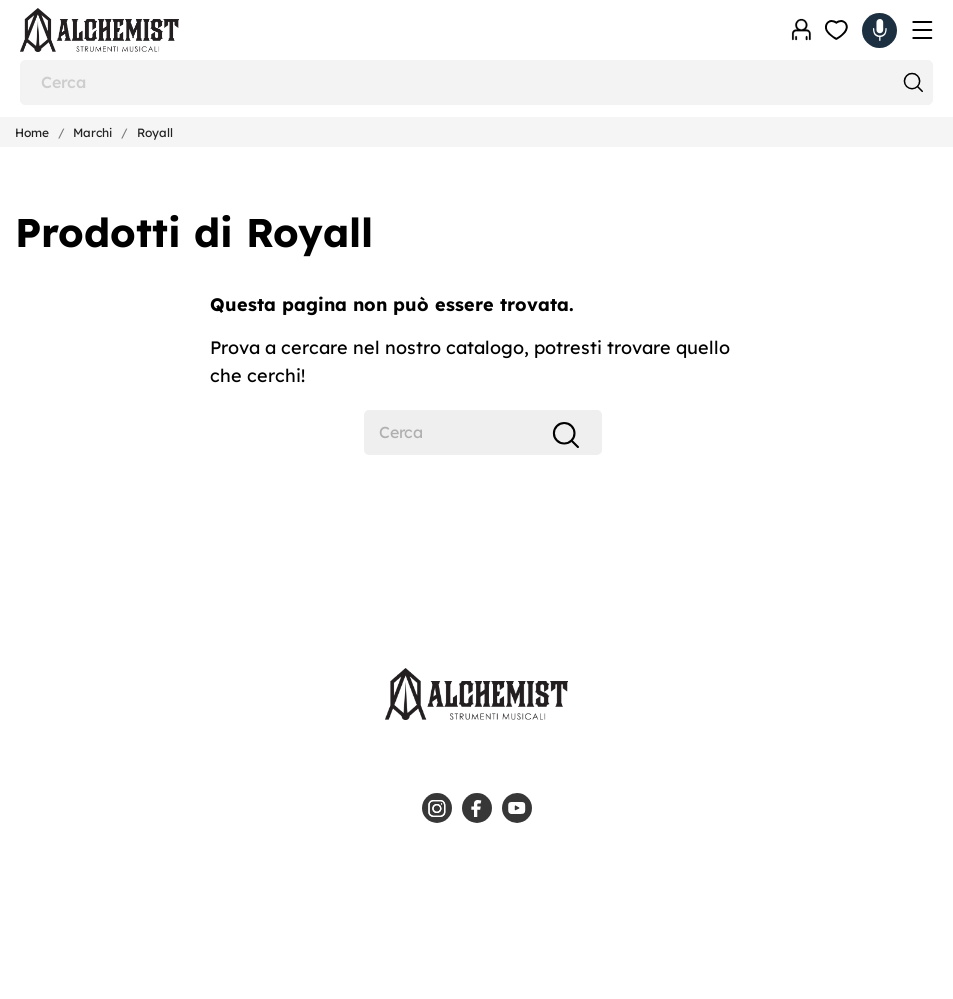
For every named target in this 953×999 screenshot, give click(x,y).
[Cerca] (476, 82)
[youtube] (517, 808)
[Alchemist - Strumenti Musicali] (120, 30)
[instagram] (437, 808)
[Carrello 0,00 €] (879, 30)
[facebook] (477, 808)
